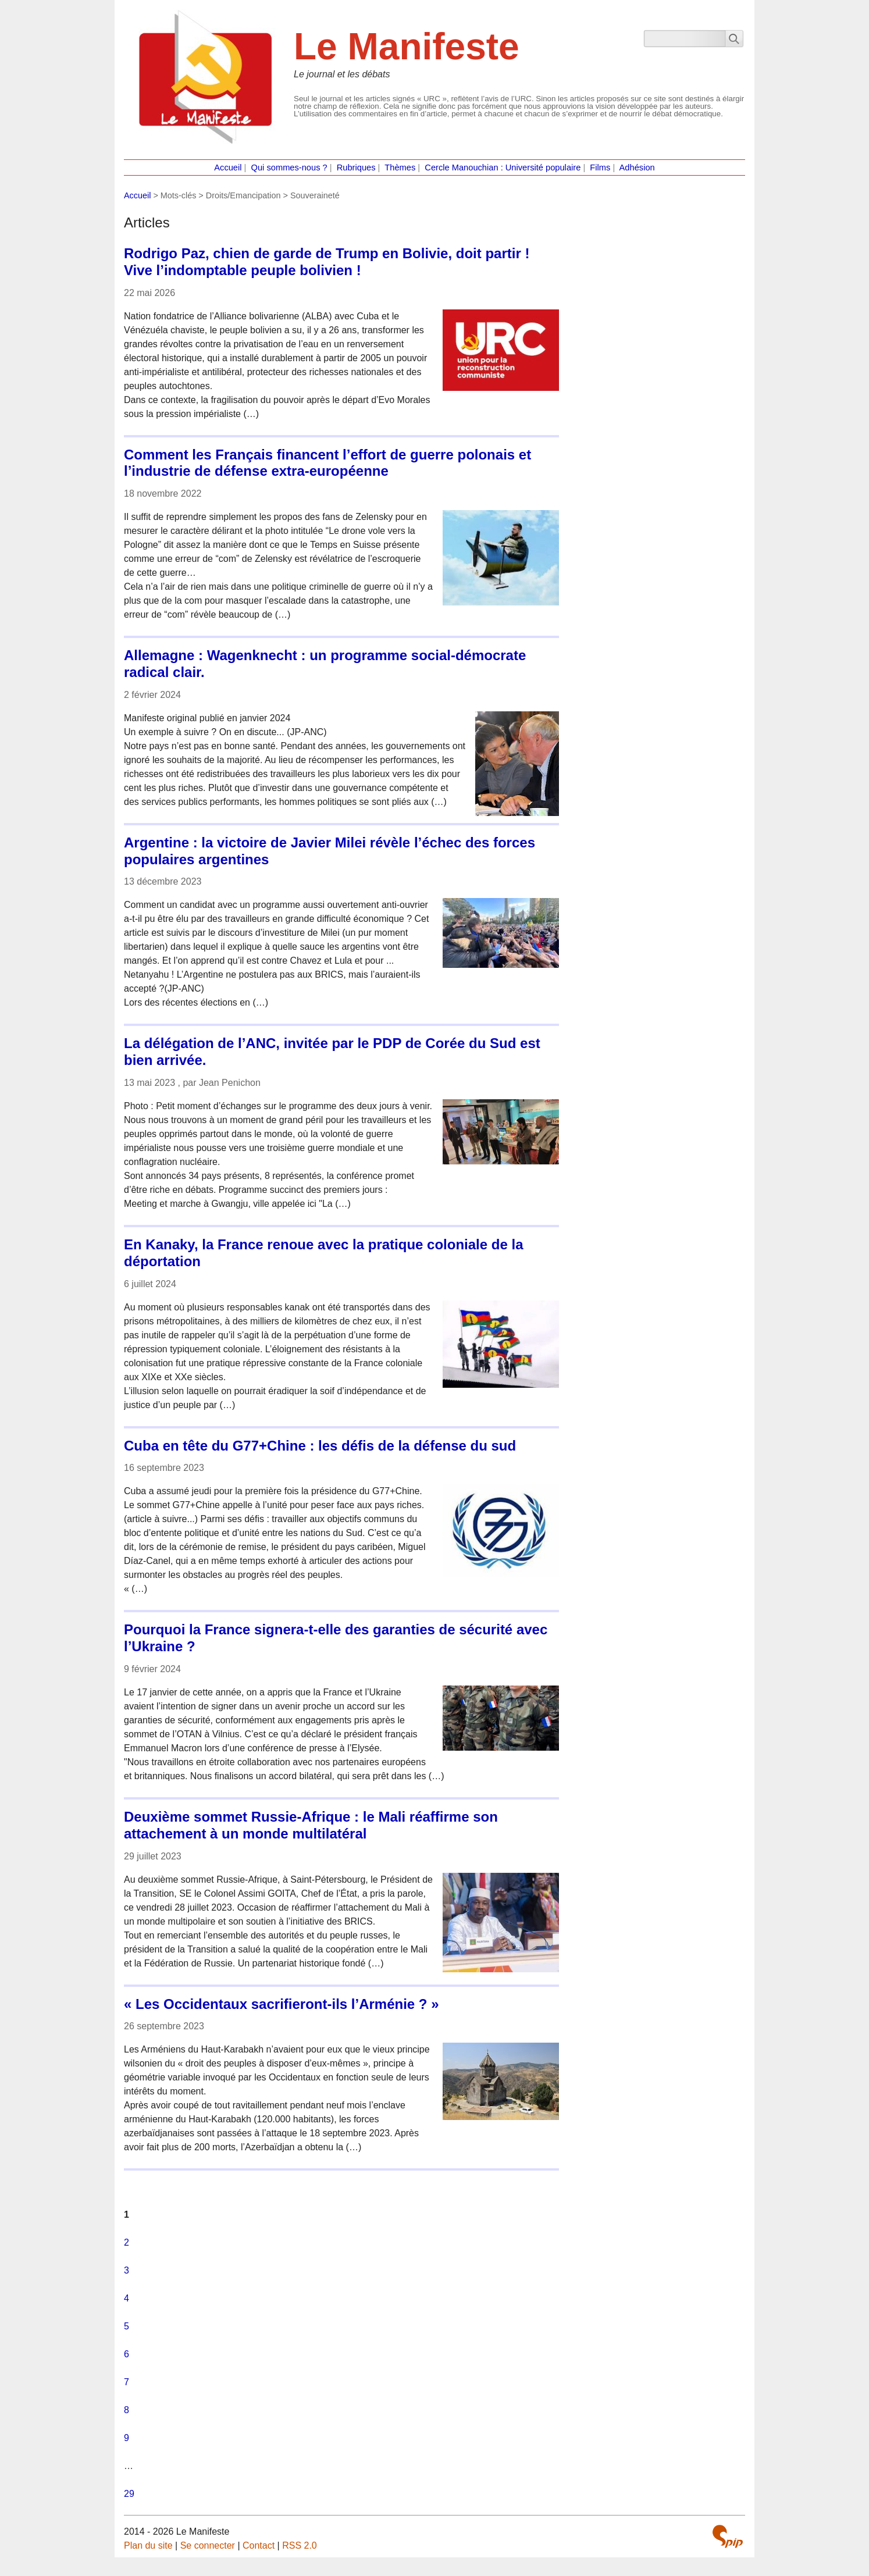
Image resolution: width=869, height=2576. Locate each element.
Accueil (227, 167)
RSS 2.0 (299, 2545)
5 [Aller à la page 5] (126, 2326)
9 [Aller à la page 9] (126, 2438)
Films (600, 167)
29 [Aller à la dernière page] (129, 2494)
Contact (259, 2545)
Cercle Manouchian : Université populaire (502, 167)
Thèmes (399, 167)
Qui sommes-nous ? (289, 167)
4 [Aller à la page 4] (126, 2298)
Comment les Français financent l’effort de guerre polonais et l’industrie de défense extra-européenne (327, 463)
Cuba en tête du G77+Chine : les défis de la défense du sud (320, 1445)
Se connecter (207, 2545)
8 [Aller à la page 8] (126, 2410)
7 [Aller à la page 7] (126, 2382)
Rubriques (356, 167)
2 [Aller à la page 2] (126, 2242)
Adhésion (637, 167)
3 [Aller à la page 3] (126, 2270)
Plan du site (148, 2545)
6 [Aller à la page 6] (126, 2354)
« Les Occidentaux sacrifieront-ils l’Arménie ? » (281, 2004)
